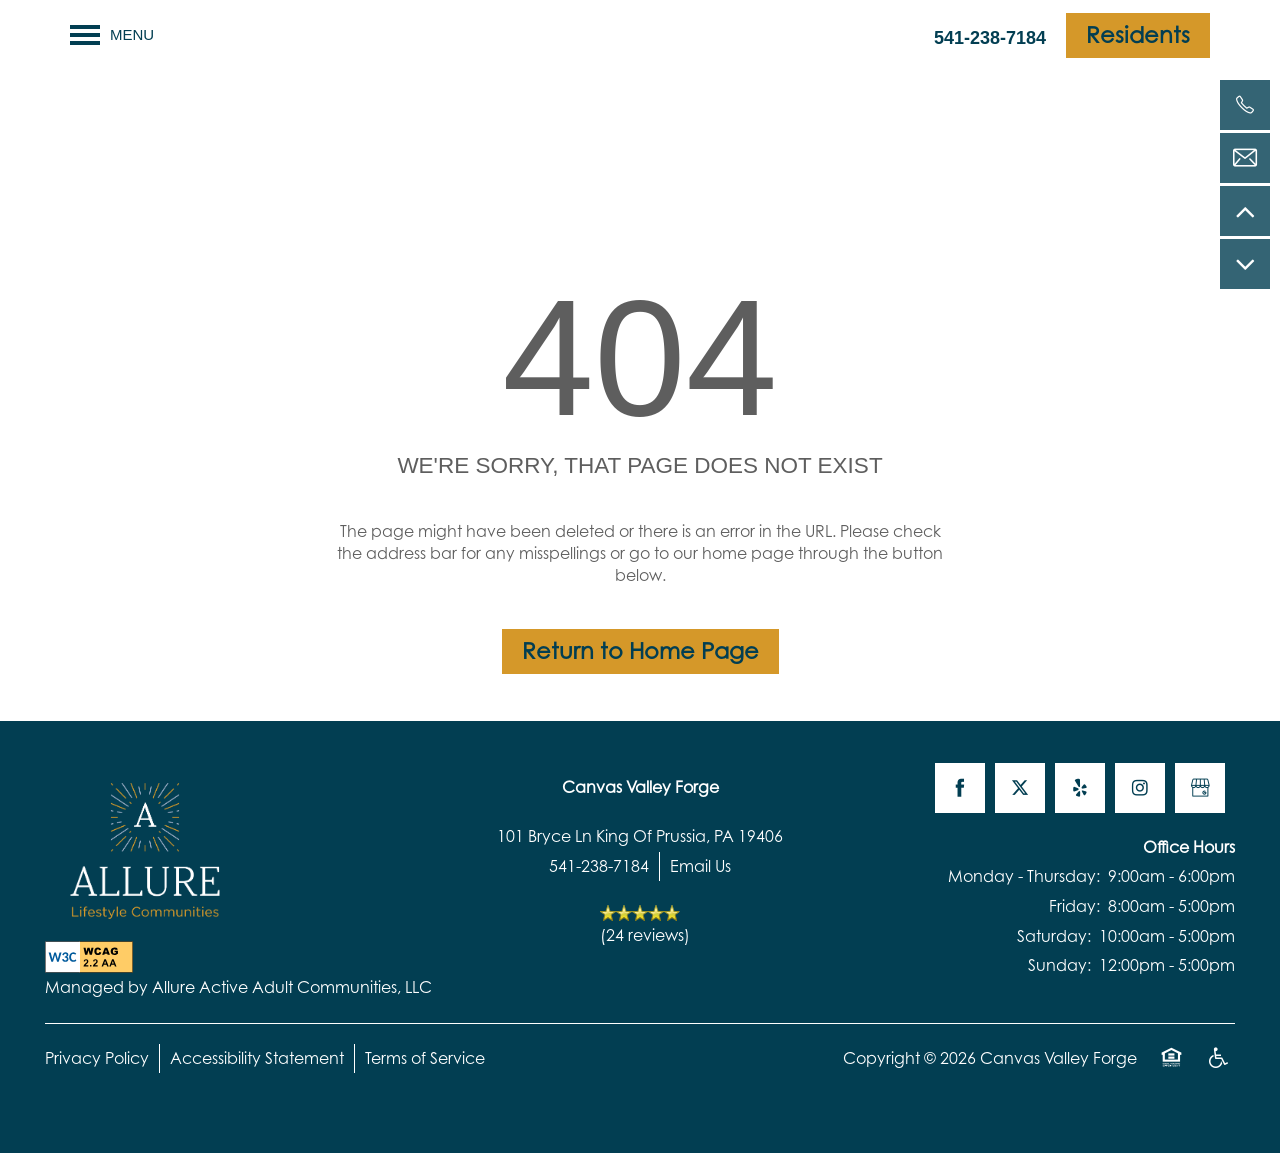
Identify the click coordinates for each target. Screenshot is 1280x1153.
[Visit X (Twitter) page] (1020, 788)
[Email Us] (1245, 158)
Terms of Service (425, 1058)
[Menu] (112, 35)
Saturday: (1054, 936)
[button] (1138, 35)
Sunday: (1059, 965)
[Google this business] (1200, 788)
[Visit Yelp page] (1080, 788)
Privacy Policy (97, 1058)
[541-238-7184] (1245, 105)
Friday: (1074, 906)
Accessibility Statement (257, 1058)
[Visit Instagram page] (1140, 788)
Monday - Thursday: (1024, 876)
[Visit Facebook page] (960, 788)
